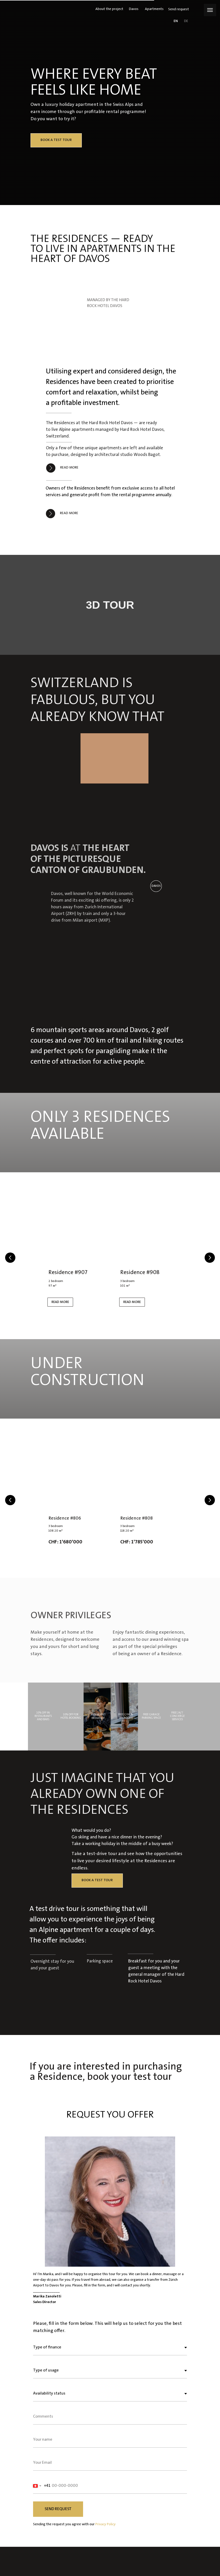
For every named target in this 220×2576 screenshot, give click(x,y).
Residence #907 (67, 1273)
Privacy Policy (105, 2524)
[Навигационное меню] (210, 10)
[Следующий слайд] (210, 1258)
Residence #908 (139, 1273)
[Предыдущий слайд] (10, 1258)
